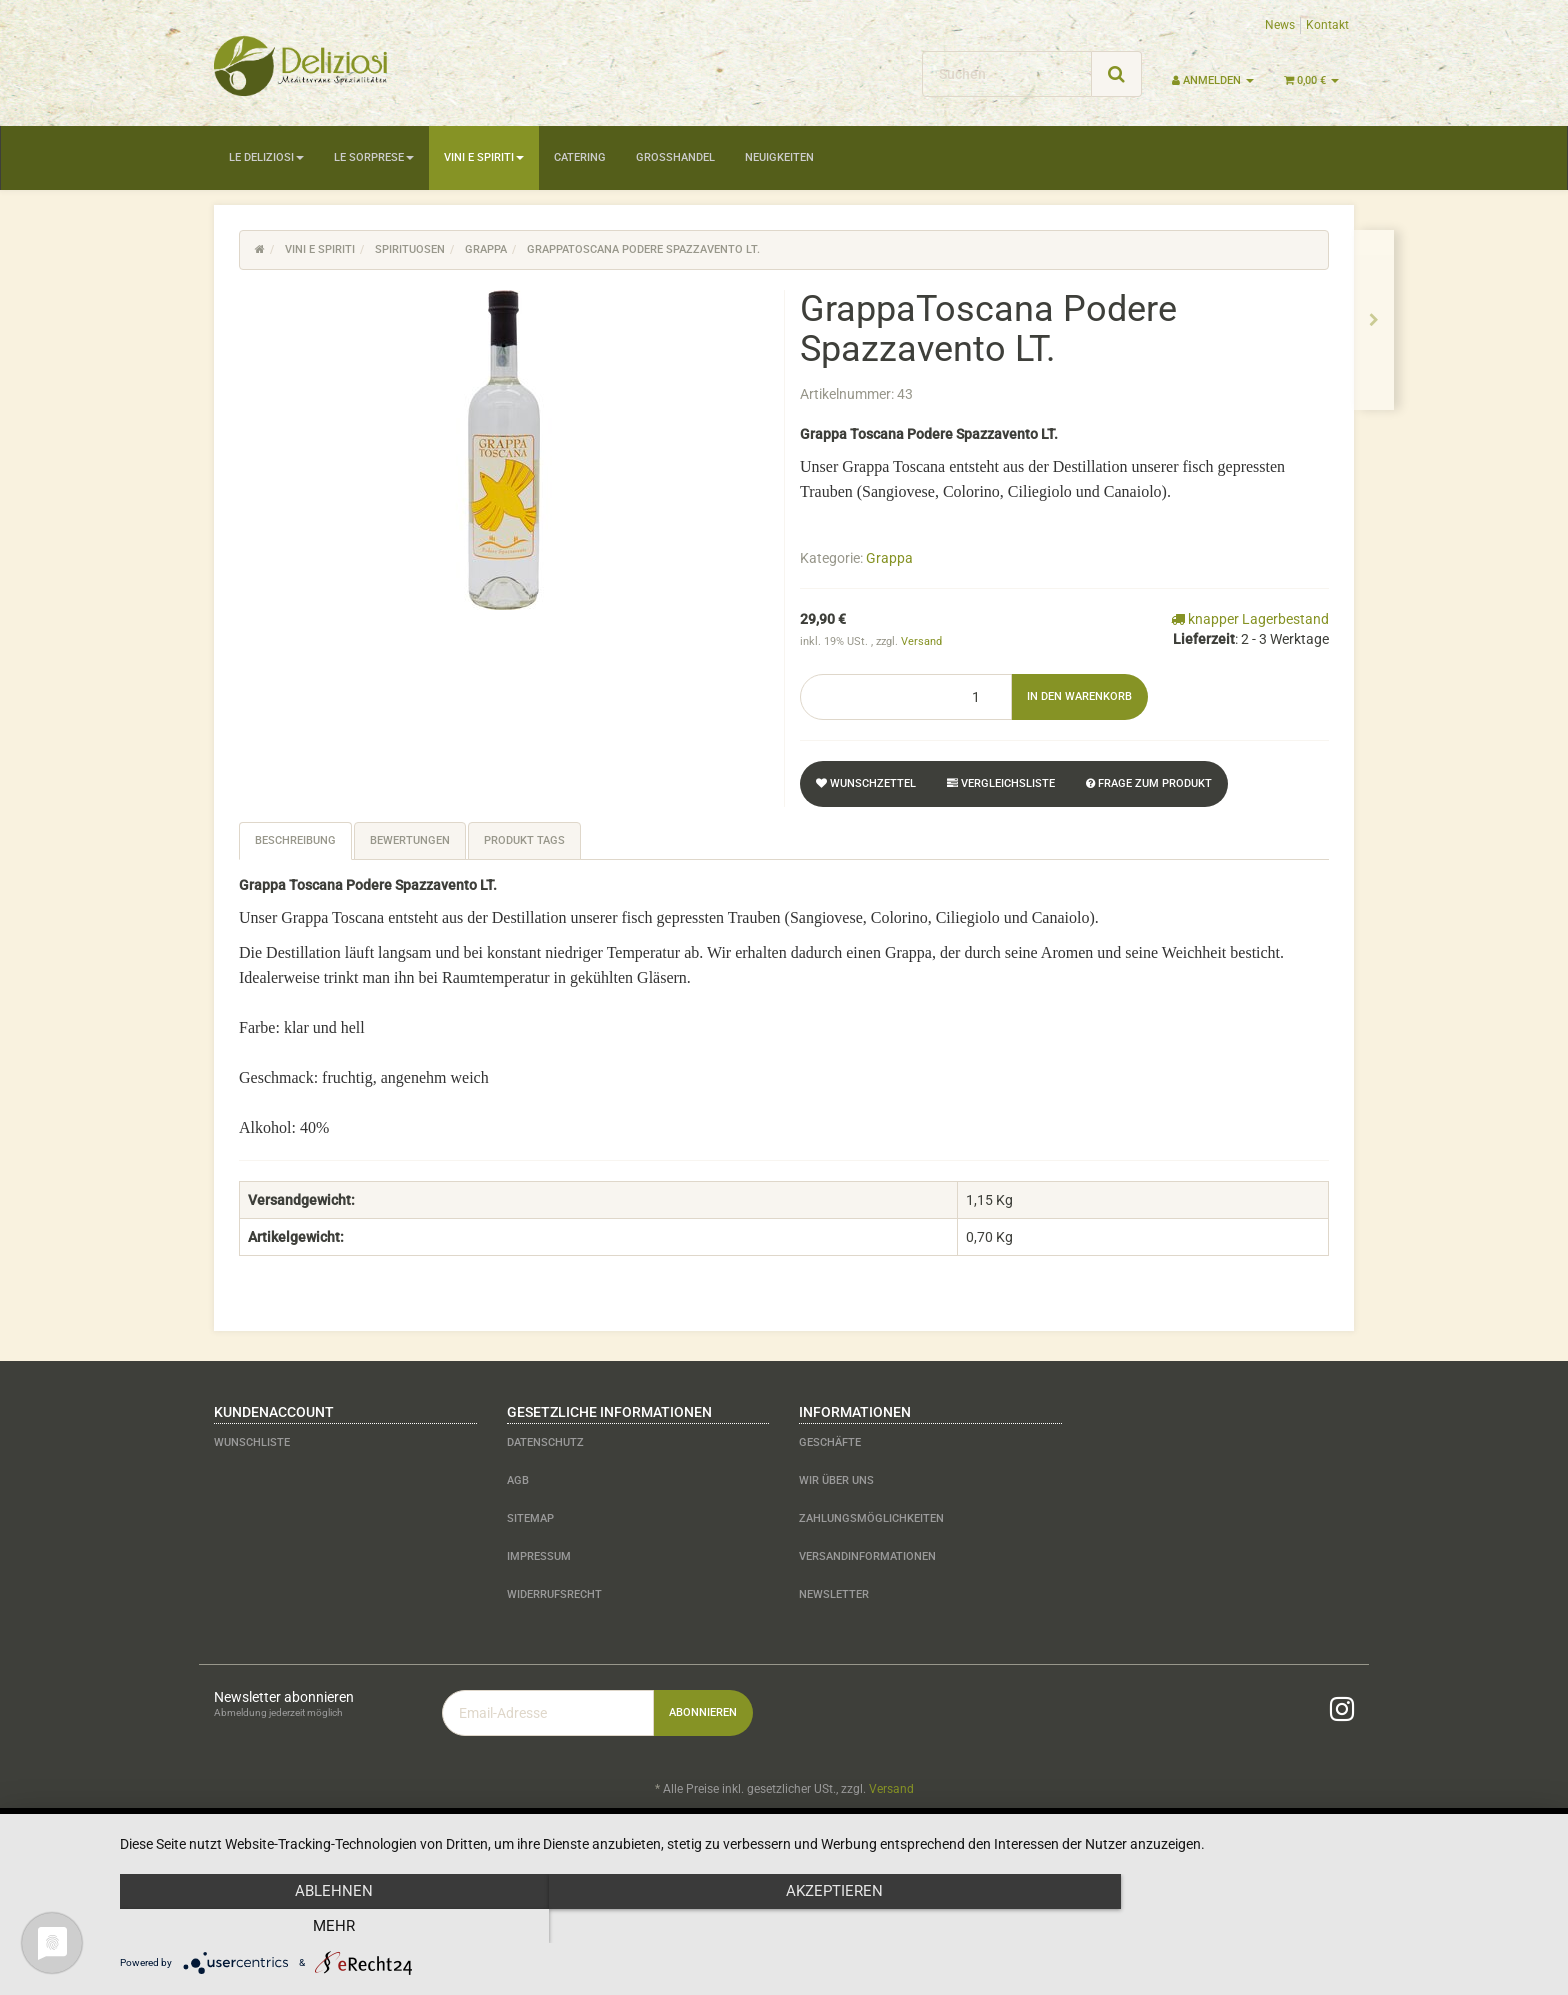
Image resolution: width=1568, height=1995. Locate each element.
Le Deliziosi (266, 157)
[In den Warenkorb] (1079, 697)
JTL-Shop (1313, 1841)
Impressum (539, 1556)
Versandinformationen (867, 1556)
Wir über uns (836, 1480)
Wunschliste (252, 1442)
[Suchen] (1007, 74)
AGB (518, 1480)
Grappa (889, 558)
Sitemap (530, 1518)
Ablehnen (334, 1926)
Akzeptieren (833, 1926)
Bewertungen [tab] (410, 840)
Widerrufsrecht (554, 1594)
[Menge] (906, 697)
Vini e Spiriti (484, 157)
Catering (580, 157)
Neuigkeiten (779, 157)
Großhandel (675, 157)
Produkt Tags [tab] (524, 840)
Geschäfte (830, 1442)
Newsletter (834, 1594)
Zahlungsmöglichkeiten (871, 1518)
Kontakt (1327, 25)
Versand (921, 641)
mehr (1334, 1926)
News (1280, 25)
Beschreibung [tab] (295, 840)
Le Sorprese (374, 157)
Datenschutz (545, 1442)
